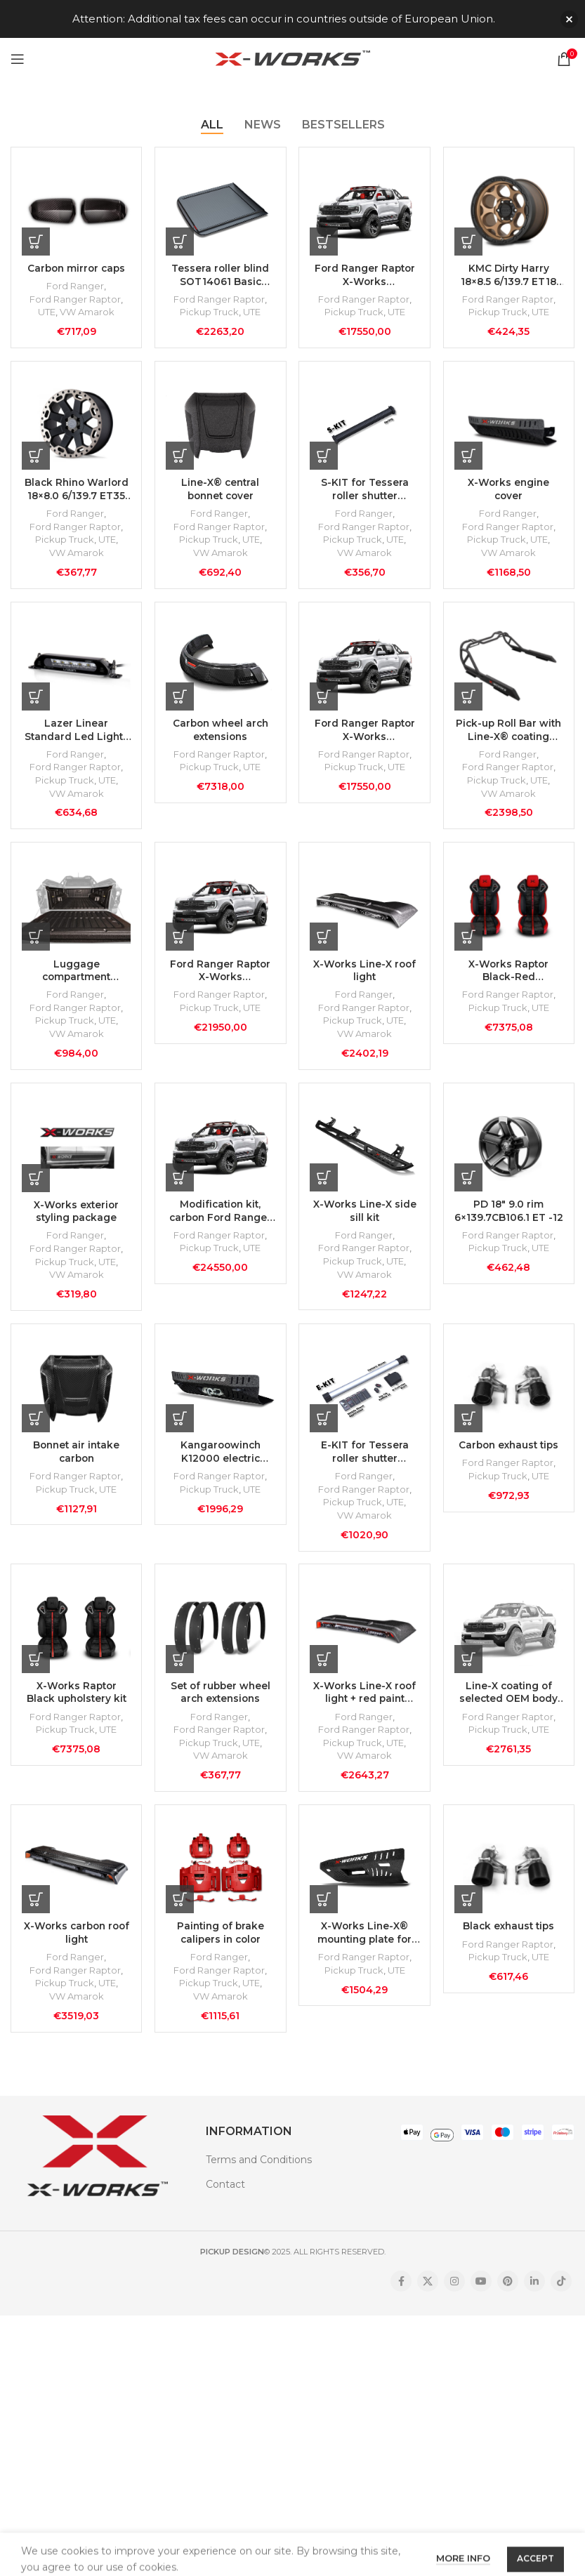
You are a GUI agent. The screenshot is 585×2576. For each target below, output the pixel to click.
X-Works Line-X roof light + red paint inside (364, 1705)
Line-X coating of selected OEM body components (509, 1705)
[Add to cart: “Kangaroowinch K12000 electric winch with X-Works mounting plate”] (180, 1428)
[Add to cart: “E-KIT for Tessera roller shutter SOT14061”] (325, 1428)
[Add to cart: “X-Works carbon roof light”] (36, 1913)
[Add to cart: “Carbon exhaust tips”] (469, 1428)
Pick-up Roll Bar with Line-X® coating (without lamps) (509, 734)
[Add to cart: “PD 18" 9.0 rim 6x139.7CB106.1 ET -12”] (469, 1185)
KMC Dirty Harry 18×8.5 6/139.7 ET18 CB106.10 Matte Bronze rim (509, 275)
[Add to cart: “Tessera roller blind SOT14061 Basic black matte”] (180, 241)
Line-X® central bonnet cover (220, 490)
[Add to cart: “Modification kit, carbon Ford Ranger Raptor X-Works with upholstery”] (180, 1185)
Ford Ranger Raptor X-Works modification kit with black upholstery (364, 734)
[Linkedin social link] (534, 2296)
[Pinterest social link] (507, 2296)
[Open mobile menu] (18, 59)
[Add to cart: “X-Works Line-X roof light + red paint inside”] (325, 1671)
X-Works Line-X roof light (364, 976)
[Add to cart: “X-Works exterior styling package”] (36, 1186)
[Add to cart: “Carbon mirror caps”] (36, 241)
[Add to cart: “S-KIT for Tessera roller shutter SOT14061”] (325, 457)
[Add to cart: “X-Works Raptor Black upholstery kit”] (36, 1671)
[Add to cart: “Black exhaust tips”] (469, 1913)
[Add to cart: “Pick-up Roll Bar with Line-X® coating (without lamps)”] (469, 700)
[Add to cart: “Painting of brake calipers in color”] (180, 1913)
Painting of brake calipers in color (220, 1947)
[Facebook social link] (401, 2296)
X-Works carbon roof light (75, 1947)
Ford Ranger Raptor (75, 299)
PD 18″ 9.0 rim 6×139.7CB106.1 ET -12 (509, 1219)
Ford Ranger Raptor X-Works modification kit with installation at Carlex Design (220, 976)
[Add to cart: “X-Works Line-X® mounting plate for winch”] (325, 1913)
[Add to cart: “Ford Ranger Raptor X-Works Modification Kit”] (325, 241)
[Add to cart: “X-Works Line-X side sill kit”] (325, 1185)
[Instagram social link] (454, 2296)
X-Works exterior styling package (75, 1219)
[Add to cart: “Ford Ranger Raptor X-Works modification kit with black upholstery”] (325, 700)
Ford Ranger (75, 285)
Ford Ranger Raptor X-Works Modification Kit (364, 275)
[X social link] (427, 2296)
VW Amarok (86, 311)
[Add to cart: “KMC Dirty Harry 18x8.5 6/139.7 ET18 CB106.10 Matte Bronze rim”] (469, 241)
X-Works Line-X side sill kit (365, 1219)
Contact (225, 2199)
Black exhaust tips (509, 1940)
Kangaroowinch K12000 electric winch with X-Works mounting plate (220, 1462)
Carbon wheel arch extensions (220, 733)
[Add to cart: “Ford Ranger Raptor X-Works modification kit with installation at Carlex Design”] (180, 942)
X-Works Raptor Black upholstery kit (76, 1704)
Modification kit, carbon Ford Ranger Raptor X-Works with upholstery (220, 1219)
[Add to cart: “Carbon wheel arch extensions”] (180, 700)
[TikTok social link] (561, 2296)
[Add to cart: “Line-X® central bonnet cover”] (180, 457)
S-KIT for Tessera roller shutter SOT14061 (364, 491)
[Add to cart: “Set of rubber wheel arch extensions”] (180, 1671)
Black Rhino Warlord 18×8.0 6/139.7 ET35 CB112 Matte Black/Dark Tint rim (75, 491)
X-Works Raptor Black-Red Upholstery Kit (509, 976)
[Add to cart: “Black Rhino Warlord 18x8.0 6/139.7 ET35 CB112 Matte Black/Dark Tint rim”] (36, 457)
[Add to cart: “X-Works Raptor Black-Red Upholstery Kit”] (469, 942)
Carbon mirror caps (75, 267)
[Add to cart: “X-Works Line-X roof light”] (325, 942)
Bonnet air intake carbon (75, 1461)
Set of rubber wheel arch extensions (220, 1704)
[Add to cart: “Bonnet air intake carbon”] (36, 1428)
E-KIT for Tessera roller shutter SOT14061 (364, 1462)
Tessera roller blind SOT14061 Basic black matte (220, 275)
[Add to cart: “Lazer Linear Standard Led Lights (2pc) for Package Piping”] (36, 700)
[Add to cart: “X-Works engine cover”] (469, 457)
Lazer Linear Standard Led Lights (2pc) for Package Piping (75, 734)
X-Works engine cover (509, 490)
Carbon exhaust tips (509, 1454)
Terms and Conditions (259, 2175)
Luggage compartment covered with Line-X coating (75, 976)
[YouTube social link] (481, 2296)
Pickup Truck (209, 312)
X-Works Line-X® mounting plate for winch (364, 1948)
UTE (45, 311)
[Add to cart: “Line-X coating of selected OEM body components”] (469, 1671)
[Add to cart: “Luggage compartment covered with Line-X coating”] (36, 942)
